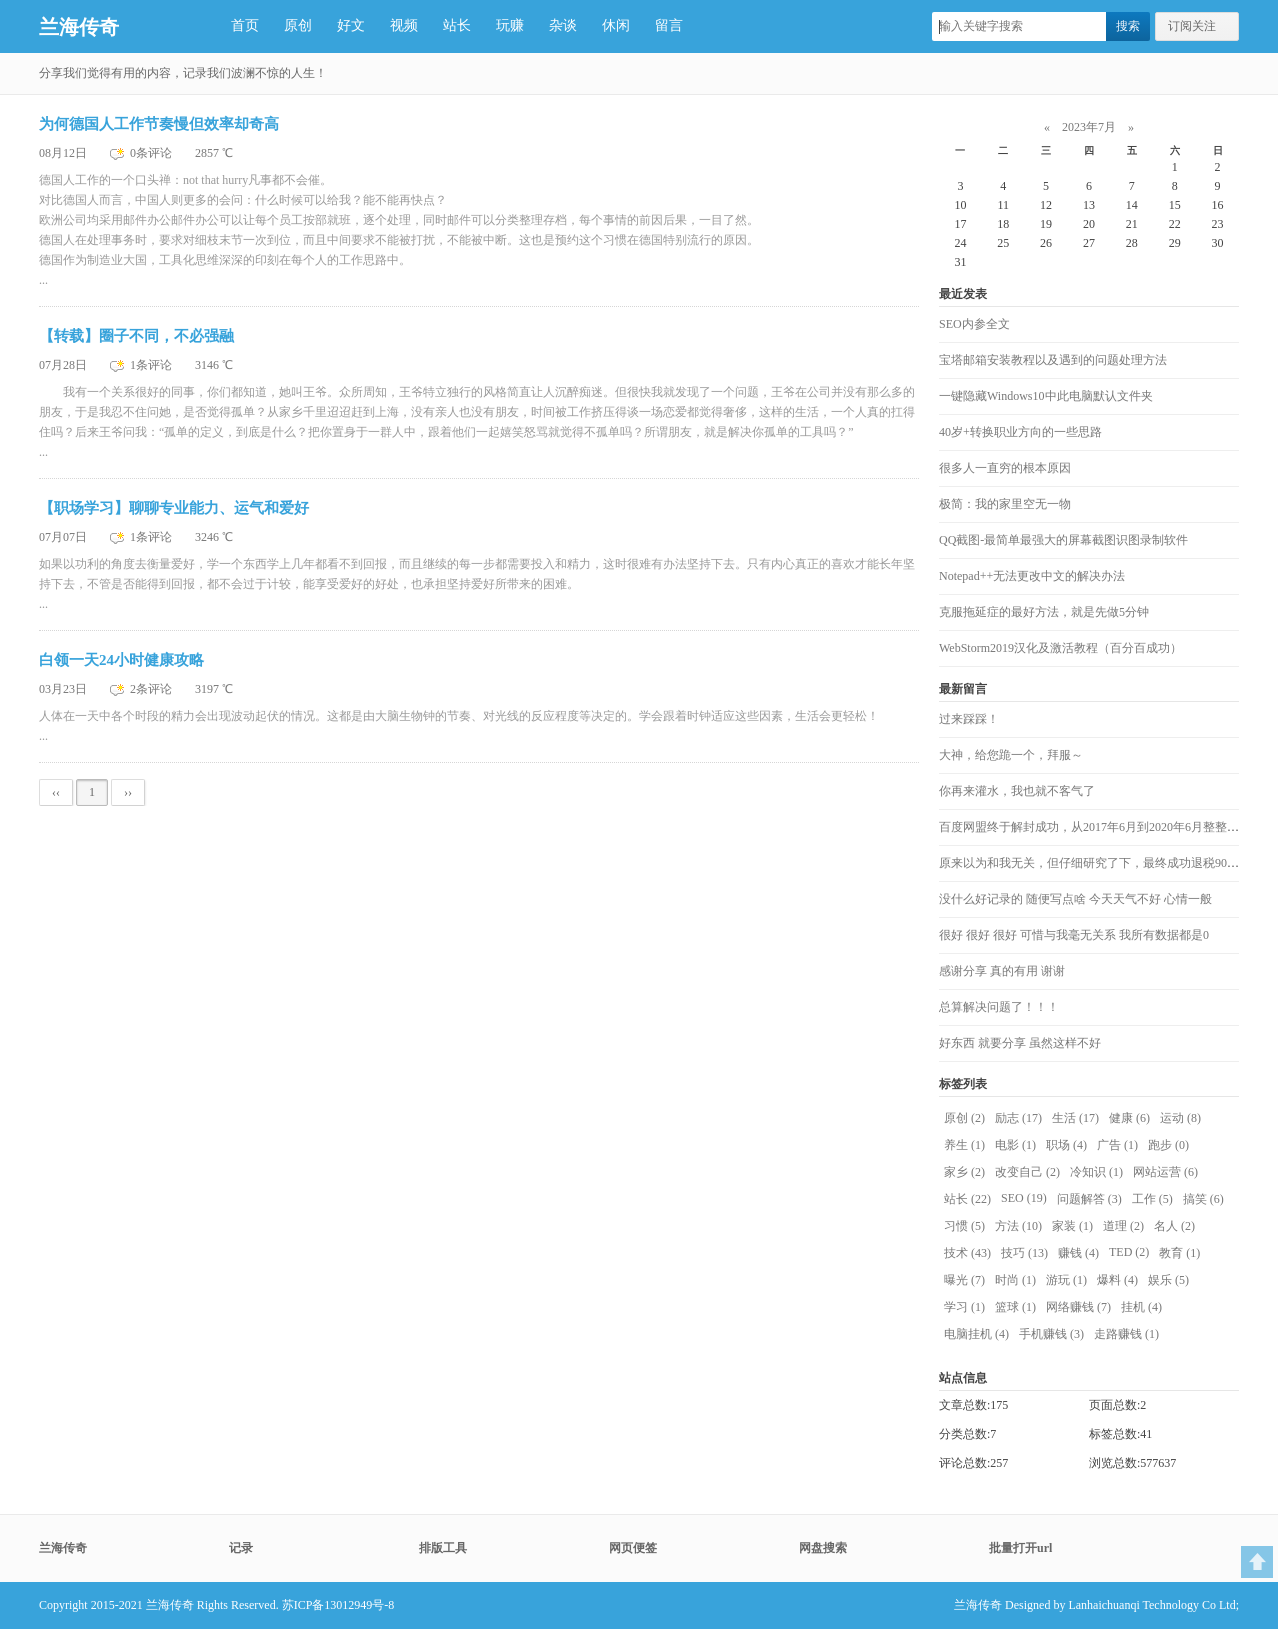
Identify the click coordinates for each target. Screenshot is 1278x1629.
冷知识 (1096, 1172)
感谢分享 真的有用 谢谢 (1002, 971)
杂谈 (563, 25)
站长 (457, 25)
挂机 (1141, 1307)
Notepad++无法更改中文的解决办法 (1032, 576)
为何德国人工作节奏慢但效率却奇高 (159, 124)
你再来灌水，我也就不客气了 (1017, 791)
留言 (669, 25)
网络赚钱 (1078, 1307)
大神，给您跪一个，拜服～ (1011, 755)
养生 (964, 1145)
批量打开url (1020, 1548)
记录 (241, 1548)
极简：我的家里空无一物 (1005, 504)
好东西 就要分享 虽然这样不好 (1020, 1043)
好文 (351, 25)
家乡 (964, 1172)
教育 (1179, 1253)
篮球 (1015, 1307)
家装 (1072, 1226)
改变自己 (1027, 1172)
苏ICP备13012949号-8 (338, 1605)
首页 (245, 25)
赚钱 (1078, 1253)
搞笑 (1203, 1199)
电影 (1015, 1145)
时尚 (1015, 1280)
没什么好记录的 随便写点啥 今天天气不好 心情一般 (1075, 899)
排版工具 (443, 1548)
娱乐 (1168, 1280)
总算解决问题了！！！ (999, 1007)
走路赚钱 (1126, 1334)
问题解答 (1089, 1199)
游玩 (1066, 1280)
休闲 (616, 25)
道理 (1123, 1226)
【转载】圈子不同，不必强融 (136, 336)
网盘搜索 (823, 1548)
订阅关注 (1192, 26)
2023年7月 (1089, 127)
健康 (1129, 1118)
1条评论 (152, 365)
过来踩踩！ (969, 719)
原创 (298, 25)
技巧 (1024, 1253)
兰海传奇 (79, 27)
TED (1129, 1252)
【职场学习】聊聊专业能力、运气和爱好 (174, 508)
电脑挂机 (976, 1334)
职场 (1066, 1145)
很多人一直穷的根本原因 (1005, 468)
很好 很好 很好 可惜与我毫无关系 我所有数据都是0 (1074, 935)
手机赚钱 (1051, 1334)
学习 (964, 1307)
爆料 (1117, 1280)
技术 (967, 1253)
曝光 (964, 1280)
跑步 (1168, 1145)
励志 (1018, 1118)
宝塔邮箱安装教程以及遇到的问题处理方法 (1053, 360)
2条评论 (152, 689)
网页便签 (633, 1548)
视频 (404, 25)
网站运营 (1165, 1172)
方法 (1018, 1226)
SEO (1024, 1198)
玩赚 (510, 25)
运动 (1180, 1118)
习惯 (964, 1226)
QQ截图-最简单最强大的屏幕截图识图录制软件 (1063, 540)
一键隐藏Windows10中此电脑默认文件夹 (1046, 396)
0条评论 (152, 153)
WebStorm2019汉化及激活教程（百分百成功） (1060, 648)
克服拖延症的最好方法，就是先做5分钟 (1044, 612)
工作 (1152, 1199)
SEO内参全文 (974, 324)
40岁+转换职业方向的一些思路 (1020, 432)
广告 (1117, 1145)
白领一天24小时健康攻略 (121, 660)
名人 (1174, 1226)
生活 (1075, 1118)
